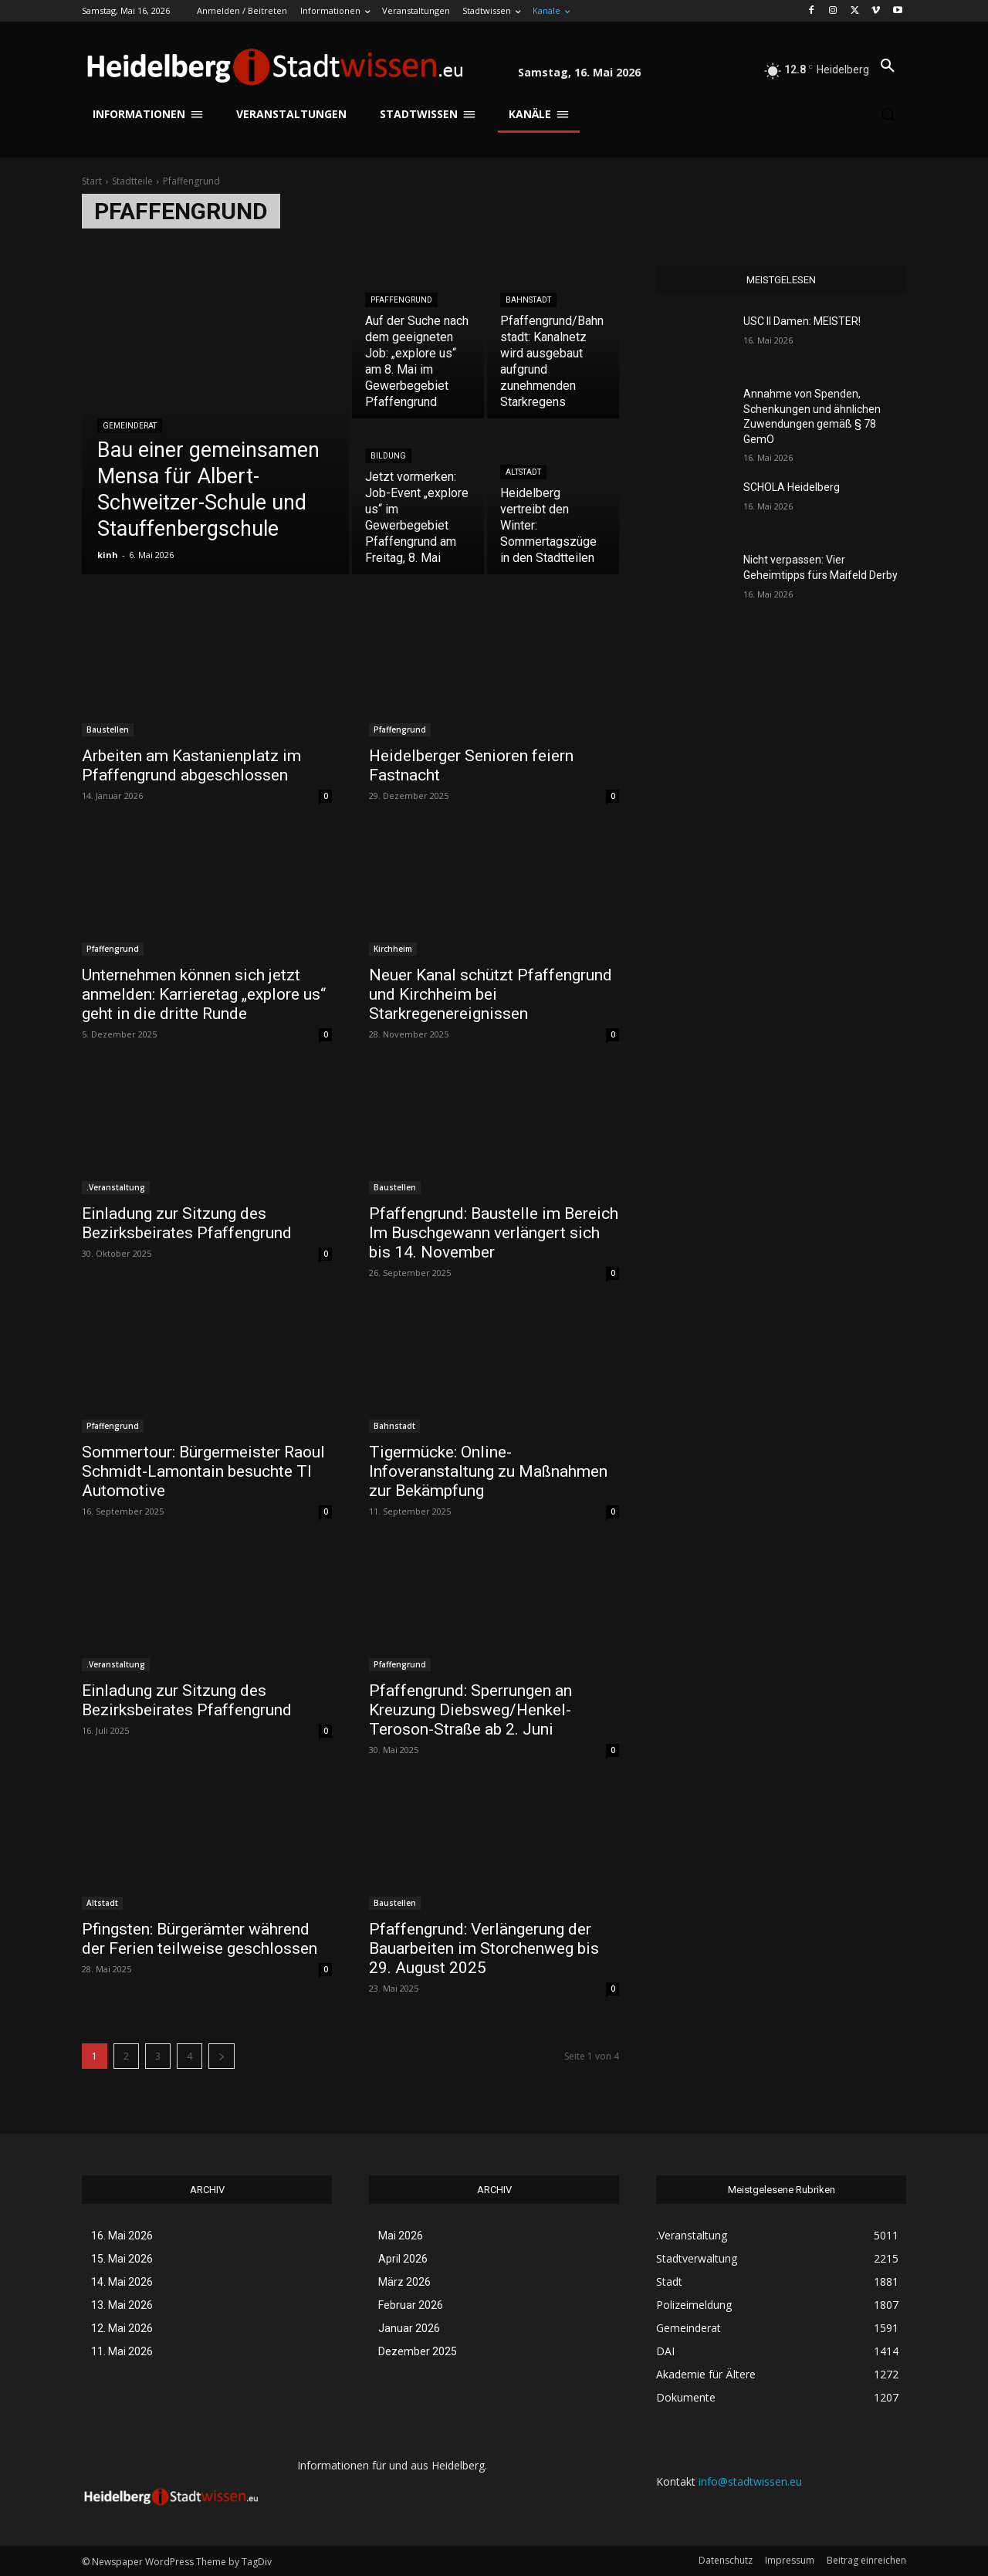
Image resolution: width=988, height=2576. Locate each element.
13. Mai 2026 (122, 2305)
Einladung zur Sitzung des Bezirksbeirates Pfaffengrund (187, 1223)
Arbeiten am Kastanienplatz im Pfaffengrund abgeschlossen (191, 765)
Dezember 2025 (417, 2351)
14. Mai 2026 (122, 2282)
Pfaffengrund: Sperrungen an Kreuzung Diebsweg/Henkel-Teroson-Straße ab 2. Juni (470, 1709)
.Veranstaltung (115, 1187)
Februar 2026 (410, 2305)
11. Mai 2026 (122, 2351)
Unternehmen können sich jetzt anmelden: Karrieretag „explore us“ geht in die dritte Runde (204, 994)
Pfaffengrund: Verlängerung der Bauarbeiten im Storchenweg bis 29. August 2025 (484, 1948)
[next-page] (221, 2056)
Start (92, 181)
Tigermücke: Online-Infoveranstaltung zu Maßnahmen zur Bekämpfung (488, 1471)
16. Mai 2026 (122, 2235)
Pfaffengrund (401, 300)
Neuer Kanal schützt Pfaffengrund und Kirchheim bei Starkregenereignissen (490, 994)
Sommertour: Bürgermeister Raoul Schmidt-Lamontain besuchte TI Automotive (203, 1471)
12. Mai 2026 (122, 2328)
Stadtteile (132, 181)
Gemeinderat (130, 425)
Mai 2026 (400, 2235)
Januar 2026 (409, 2328)
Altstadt (523, 472)
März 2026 (404, 2282)
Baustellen (107, 729)
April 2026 (403, 2259)
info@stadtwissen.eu (750, 2481)
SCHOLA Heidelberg (791, 487)
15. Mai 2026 (122, 2259)
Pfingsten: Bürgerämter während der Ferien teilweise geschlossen (199, 1939)
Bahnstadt (528, 300)
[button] (887, 66)
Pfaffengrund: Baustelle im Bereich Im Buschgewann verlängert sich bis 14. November (493, 1232)
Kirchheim (393, 948)
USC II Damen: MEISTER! (802, 321)
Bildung (388, 456)
